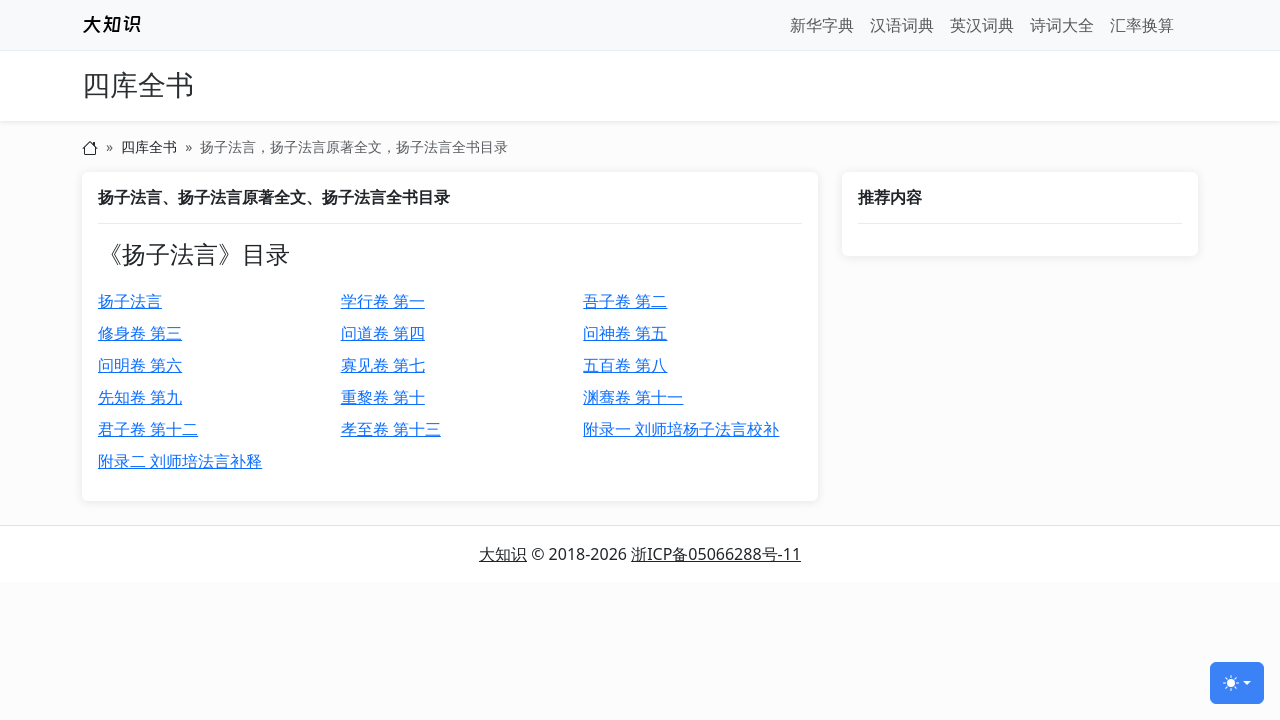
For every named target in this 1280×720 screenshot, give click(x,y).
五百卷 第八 (625, 365)
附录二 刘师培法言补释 (180, 461)
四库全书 (138, 85)
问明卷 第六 (140, 365)
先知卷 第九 (140, 397)
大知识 (503, 554)
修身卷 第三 (140, 333)
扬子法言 (130, 301)
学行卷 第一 (383, 301)
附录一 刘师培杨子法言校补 (681, 429)
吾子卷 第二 (625, 301)
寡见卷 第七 (383, 365)
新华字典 (822, 25)
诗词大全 (1062, 25)
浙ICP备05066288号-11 (716, 554)
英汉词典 (982, 25)
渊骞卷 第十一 (633, 397)
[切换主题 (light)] (1237, 683)
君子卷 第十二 (148, 429)
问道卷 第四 (383, 333)
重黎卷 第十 (383, 397)
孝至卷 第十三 (391, 429)
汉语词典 (902, 25)
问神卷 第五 (625, 333)
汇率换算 (1142, 25)
